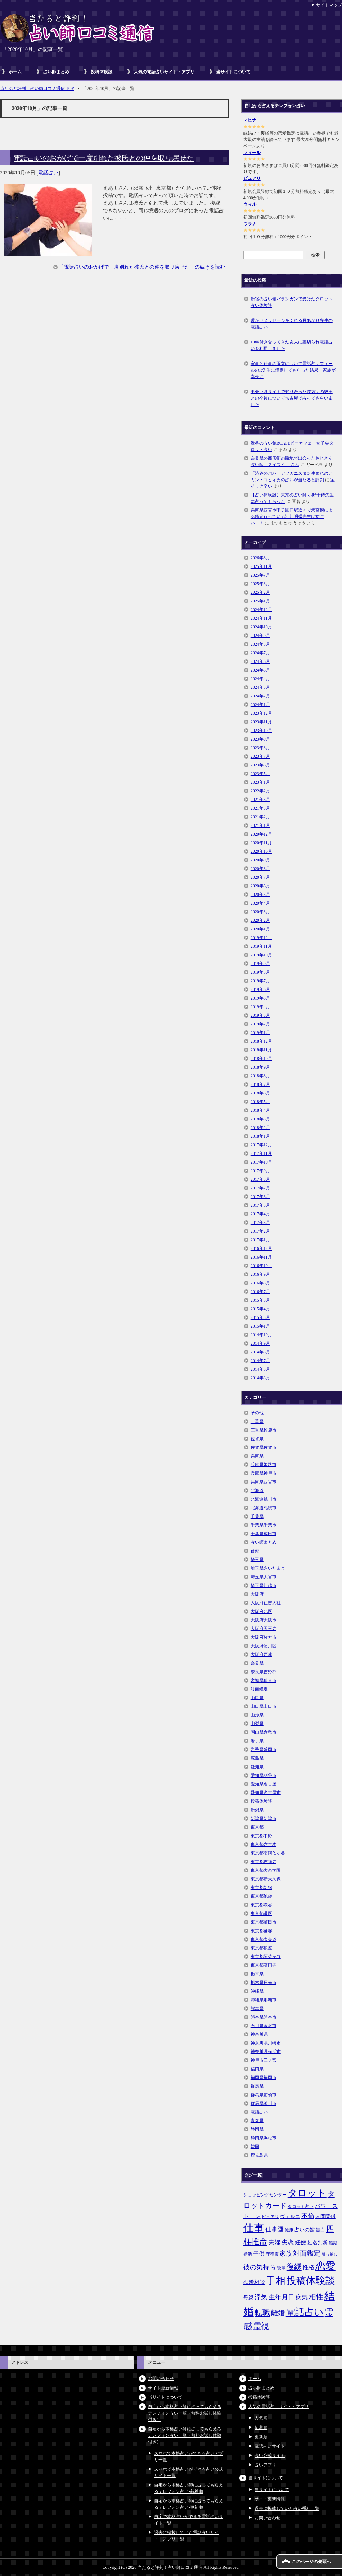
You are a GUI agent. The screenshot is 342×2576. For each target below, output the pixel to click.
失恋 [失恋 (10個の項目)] (288, 2242)
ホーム (15, 71)
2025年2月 (260, 592)
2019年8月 (260, 972)
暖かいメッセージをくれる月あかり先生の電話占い (292, 323)
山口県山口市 (263, 1706)
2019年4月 (260, 1006)
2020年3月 (260, 911)
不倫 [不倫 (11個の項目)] (307, 2216)
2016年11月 (261, 1257)
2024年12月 (261, 609)
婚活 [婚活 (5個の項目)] (247, 2254)
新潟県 (257, 1809)
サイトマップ (329, 5)
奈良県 (257, 1663)
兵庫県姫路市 (263, 1464)
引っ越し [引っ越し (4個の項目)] (329, 2254)
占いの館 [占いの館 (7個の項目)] (304, 2230)
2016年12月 (261, 1248)
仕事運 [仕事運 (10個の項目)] (274, 2229)
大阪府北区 (261, 1611)
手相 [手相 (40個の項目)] (275, 2280)
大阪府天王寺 (263, 1628)
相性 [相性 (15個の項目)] (316, 2297)
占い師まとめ (56, 71)
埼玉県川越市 (263, 1585)
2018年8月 (260, 1075)
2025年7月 (260, 575)
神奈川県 (259, 2034)
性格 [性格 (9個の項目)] (308, 2267)
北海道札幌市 (263, 1507)
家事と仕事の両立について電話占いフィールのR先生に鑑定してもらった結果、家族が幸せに (293, 370)
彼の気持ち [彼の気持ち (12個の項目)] (259, 2267)
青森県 (257, 2120)
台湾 (255, 1550)
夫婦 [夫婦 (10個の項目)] (274, 2242)
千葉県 (257, 1516)
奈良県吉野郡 (263, 1671)
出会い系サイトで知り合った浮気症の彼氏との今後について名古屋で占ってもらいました (292, 398)
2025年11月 (261, 566)
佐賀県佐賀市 (263, 1447)
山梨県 (257, 1723)
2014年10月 (261, 1334)
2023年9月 (260, 739)
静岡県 (257, 2129)
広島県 (257, 1758)
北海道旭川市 (263, 1499)
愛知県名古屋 (263, 1784)
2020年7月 (260, 877)
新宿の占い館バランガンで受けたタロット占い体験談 (292, 302)
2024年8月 (260, 644)
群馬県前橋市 (263, 2094)
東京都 (257, 1827)
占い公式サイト (270, 2455)
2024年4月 (260, 678)
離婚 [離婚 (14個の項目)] (278, 2313)
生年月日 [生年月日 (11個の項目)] (281, 2297)
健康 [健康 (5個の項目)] (289, 2230)
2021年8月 (260, 799)
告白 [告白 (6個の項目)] (320, 2230)
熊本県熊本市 (263, 2017)
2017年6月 (260, 1196)
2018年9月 (260, 1067)
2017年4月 (260, 1213)
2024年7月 (260, 652)
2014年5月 (260, 1369)
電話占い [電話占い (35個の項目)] (305, 2312)
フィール (252, 152)
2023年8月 (260, 747)
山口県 (257, 1697)
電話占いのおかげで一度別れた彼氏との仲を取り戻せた (104, 158)
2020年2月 (260, 920)
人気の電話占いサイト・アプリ (164, 71)
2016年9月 (260, 1274)
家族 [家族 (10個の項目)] (286, 2253)
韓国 (255, 2146)
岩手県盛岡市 (263, 1749)
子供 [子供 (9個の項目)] (259, 2253)
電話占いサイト (270, 2446)
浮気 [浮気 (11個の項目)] (261, 2297)
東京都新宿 (261, 1887)
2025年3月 (260, 583)
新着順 (261, 2427)
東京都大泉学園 (266, 1870)
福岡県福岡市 (263, 2077)
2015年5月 (260, 1300)
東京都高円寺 (263, 1965)
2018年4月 (260, 1110)
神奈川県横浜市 (266, 2051)
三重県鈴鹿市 (263, 1430)
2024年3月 (260, 687)
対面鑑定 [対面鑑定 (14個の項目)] (306, 2253)
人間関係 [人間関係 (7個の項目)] (325, 2216)
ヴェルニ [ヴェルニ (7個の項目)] (290, 2216)
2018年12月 (261, 1041)
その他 (257, 1412)
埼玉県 (257, 1559)
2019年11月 (261, 946)
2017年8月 (260, 1179)
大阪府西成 (261, 1654)
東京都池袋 (261, 1896)
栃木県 (257, 1973)
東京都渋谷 (261, 1904)
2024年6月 (260, 661)
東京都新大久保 (266, 1878)
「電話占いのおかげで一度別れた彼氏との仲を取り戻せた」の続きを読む (142, 267)
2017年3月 (260, 1222)
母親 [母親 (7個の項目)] (248, 2297)
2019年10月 (261, 954)
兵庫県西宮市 (263, 1481)
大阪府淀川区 (263, 1645)
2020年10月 (261, 851)
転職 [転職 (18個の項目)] (262, 2312)
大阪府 (257, 1594)
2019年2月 (260, 1024)
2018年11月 (261, 1049)
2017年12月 (261, 1144)
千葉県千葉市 (263, 1525)
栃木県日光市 (263, 1982)
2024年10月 (261, 626)
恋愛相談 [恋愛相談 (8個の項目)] (254, 2282)
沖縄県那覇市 (263, 1999)
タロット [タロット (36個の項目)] (307, 2193)
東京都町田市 (263, 1922)
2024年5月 (260, 670)
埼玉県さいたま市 (268, 1568)
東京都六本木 (263, 1844)
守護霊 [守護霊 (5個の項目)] (272, 2254)
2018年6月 (260, 1093)
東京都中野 (261, 1835)
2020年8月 (260, 868)
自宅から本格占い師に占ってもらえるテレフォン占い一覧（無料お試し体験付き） (184, 2413)
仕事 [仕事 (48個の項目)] (253, 2228)
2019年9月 (260, 963)
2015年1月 (260, 1326)
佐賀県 (257, 1438)
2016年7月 (260, 1291)
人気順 (261, 2418)
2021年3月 (260, 808)
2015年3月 (260, 1317)
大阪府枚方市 (263, 1637)
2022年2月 (260, 790)
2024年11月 (261, 618)
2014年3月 (260, 1377)
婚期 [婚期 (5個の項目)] (333, 2242)
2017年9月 (260, 1170)
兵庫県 (257, 1455)
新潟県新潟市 (263, 1818)
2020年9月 (260, 860)
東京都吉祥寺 (263, 1861)
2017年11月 (261, 1153)
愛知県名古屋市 (266, 1792)
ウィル (249, 204)
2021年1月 (260, 825)
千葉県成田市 (263, 1533)
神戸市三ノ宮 (263, 2060)
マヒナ (249, 120)
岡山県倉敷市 (263, 1732)
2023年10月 (261, 730)
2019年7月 (260, 980)
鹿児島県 (259, 2155)
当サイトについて (233, 71)
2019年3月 (260, 1015)
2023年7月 (260, 756)
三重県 (257, 1421)
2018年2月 (260, 1127)
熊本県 (257, 2008)
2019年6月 (260, 989)
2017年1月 (260, 1239)
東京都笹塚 (261, 1930)
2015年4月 (260, 1308)
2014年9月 (260, 1343)
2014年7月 (260, 1360)
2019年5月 (260, 998)
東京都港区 (261, 1913)
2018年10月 (261, 1058)
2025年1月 (260, 601)
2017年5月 (260, 1205)
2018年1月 (260, 1136)
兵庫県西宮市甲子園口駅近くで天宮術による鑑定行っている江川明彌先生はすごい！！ (292, 516)
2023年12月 (261, 713)
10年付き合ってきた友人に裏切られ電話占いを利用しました (292, 345)
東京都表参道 (263, 1939)
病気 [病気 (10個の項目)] (302, 2297)
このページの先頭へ (311, 2561)
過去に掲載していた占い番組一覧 (287, 2508)
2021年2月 (260, 816)
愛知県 (257, 1766)
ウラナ (249, 223)
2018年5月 (260, 1101)
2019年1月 (260, 1032)
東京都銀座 (261, 1948)
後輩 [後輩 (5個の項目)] (281, 2267)
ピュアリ (252, 178)
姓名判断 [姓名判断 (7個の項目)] (317, 2242)
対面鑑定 (259, 1689)
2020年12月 (261, 834)
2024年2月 (260, 695)
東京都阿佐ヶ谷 (266, 1956)
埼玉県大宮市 (263, 1576)
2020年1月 (260, 929)
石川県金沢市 (263, 2025)
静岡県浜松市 (263, 2137)
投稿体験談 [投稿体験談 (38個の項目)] (311, 2280)
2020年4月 (260, 903)
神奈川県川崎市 (266, 2042)
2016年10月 (261, 1265)
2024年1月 (260, 704)
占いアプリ (265, 2464)
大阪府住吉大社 (266, 1602)
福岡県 (257, 2068)
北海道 (257, 1490)
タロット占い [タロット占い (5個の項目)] (301, 2206)
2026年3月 (260, 557)
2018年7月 (260, 1084)
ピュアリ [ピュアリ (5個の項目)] (270, 2216)
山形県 (257, 1714)
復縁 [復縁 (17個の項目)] (294, 2266)
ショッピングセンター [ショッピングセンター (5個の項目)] (265, 2194)
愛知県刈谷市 (263, 1775)
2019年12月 (261, 937)
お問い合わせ (161, 2378)
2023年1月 (260, 782)
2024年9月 (260, 635)
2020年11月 (261, 842)
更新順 (261, 2436)
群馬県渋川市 (263, 2103)
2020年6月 (260, 885)
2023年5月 (260, 773)
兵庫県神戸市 (263, 1473)
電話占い (48, 173)
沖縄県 (257, 1991)
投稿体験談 (101, 71)
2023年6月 (260, 765)
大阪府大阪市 (263, 1619)
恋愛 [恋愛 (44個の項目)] (325, 2265)
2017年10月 (261, 1162)
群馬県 (257, 2086)
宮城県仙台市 (263, 1680)
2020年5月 (260, 894)
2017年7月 (260, 1188)
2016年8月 (260, 1282)
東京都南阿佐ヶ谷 (268, 1853)
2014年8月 (260, 1352)
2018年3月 (260, 1118)
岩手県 (257, 1740)
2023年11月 (261, 721)
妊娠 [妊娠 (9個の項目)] (300, 2242)
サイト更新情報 (163, 2387)
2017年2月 (260, 1231)
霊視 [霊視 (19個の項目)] (261, 2326)
